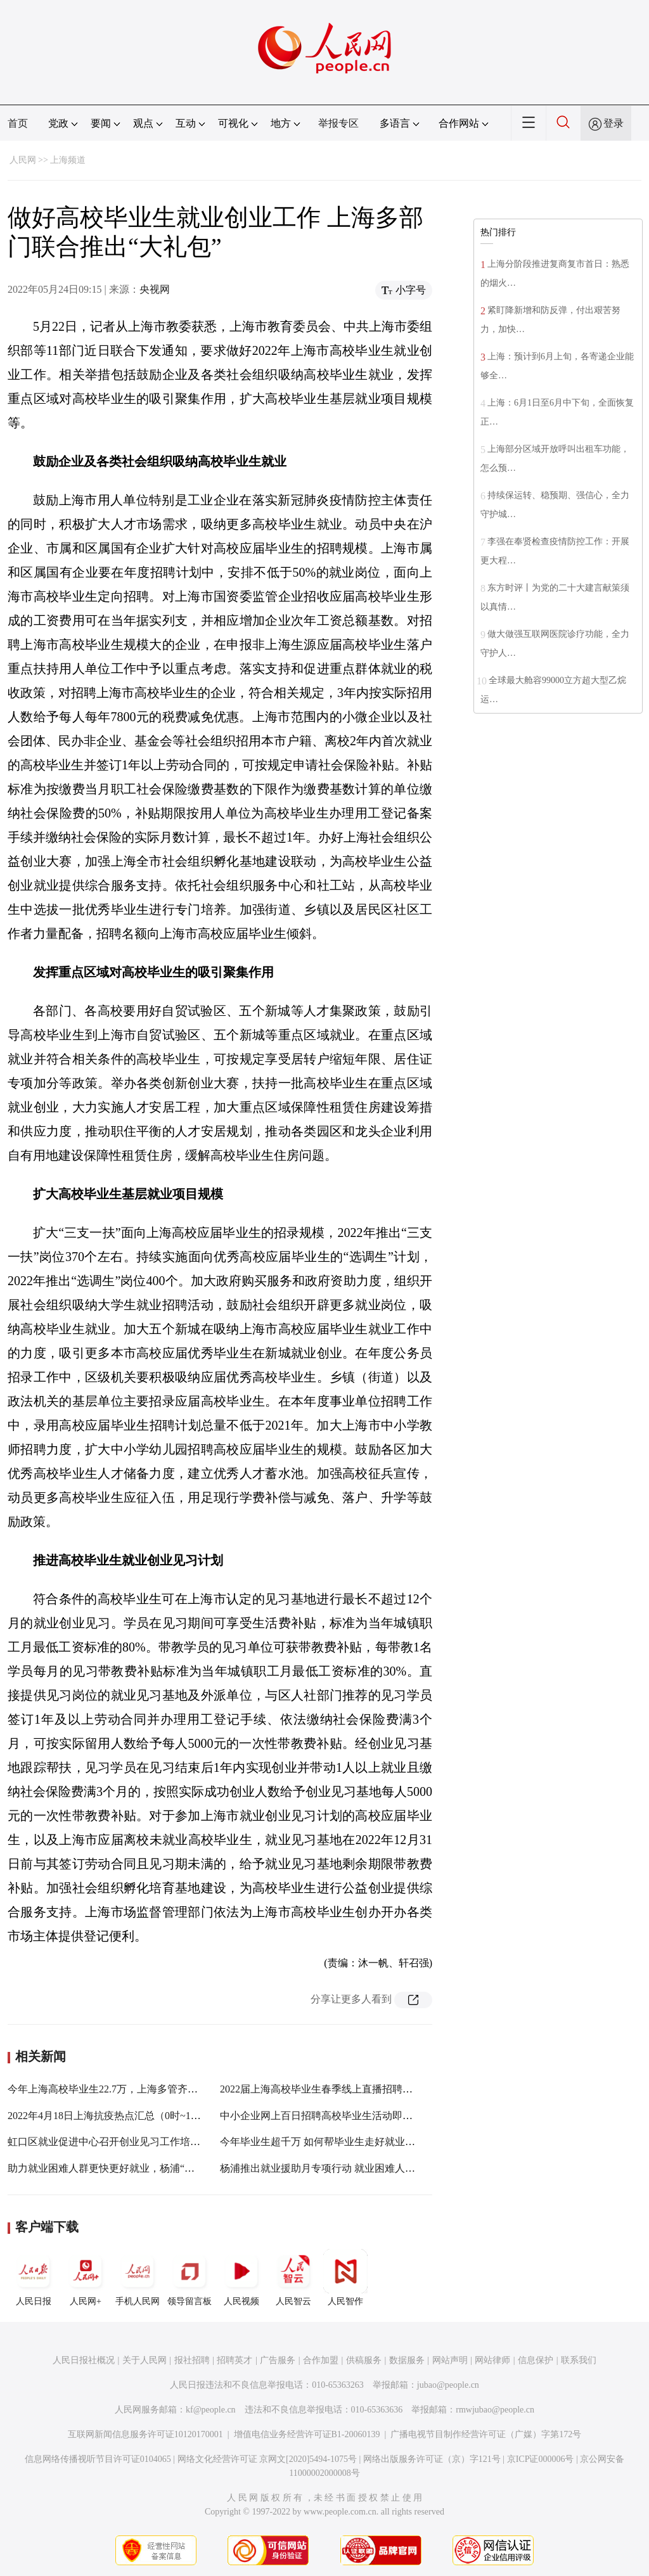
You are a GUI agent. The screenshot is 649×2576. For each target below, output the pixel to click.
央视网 (154, 289)
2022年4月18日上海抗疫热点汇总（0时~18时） (112, 2115)
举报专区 (338, 123)
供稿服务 (364, 2360)
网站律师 (492, 2360)
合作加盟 (320, 2360)
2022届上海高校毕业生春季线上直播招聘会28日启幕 (336, 2089)
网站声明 (450, 2360)
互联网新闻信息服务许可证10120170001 (145, 2434)
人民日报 (33, 2277)
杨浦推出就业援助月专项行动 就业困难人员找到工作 (338, 2168)
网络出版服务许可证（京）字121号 (432, 2459)
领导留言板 (189, 2277)
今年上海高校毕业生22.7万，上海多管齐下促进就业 (123, 2089)
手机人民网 (137, 2277)
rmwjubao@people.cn (495, 2409)
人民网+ (85, 2277)
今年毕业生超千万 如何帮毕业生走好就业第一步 (327, 2141)
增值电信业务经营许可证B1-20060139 (307, 2434)
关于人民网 (144, 2360)
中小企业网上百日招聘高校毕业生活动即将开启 (326, 2115)
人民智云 (293, 2277)
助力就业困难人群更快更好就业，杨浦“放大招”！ (118, 2168)
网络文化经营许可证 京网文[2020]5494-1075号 (267, 2459)
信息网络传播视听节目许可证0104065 (98, 2459)
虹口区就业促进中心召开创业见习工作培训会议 (114, 2141)
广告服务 (277, 2360)
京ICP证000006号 (540, 2459)
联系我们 (578, 2360)
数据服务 (407, 2360)
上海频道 (68, 160)
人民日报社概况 (84, 2360)
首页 (18, 123)
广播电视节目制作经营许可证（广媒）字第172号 (485, 2434)
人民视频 (241, 2277)
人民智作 (345, 2277)
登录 (613, 123)
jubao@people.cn (448, 2385)
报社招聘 (192, 2360)
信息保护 (535, 2360)
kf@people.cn (211, 2409)
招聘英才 (234, 2360)
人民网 (23, 160)
